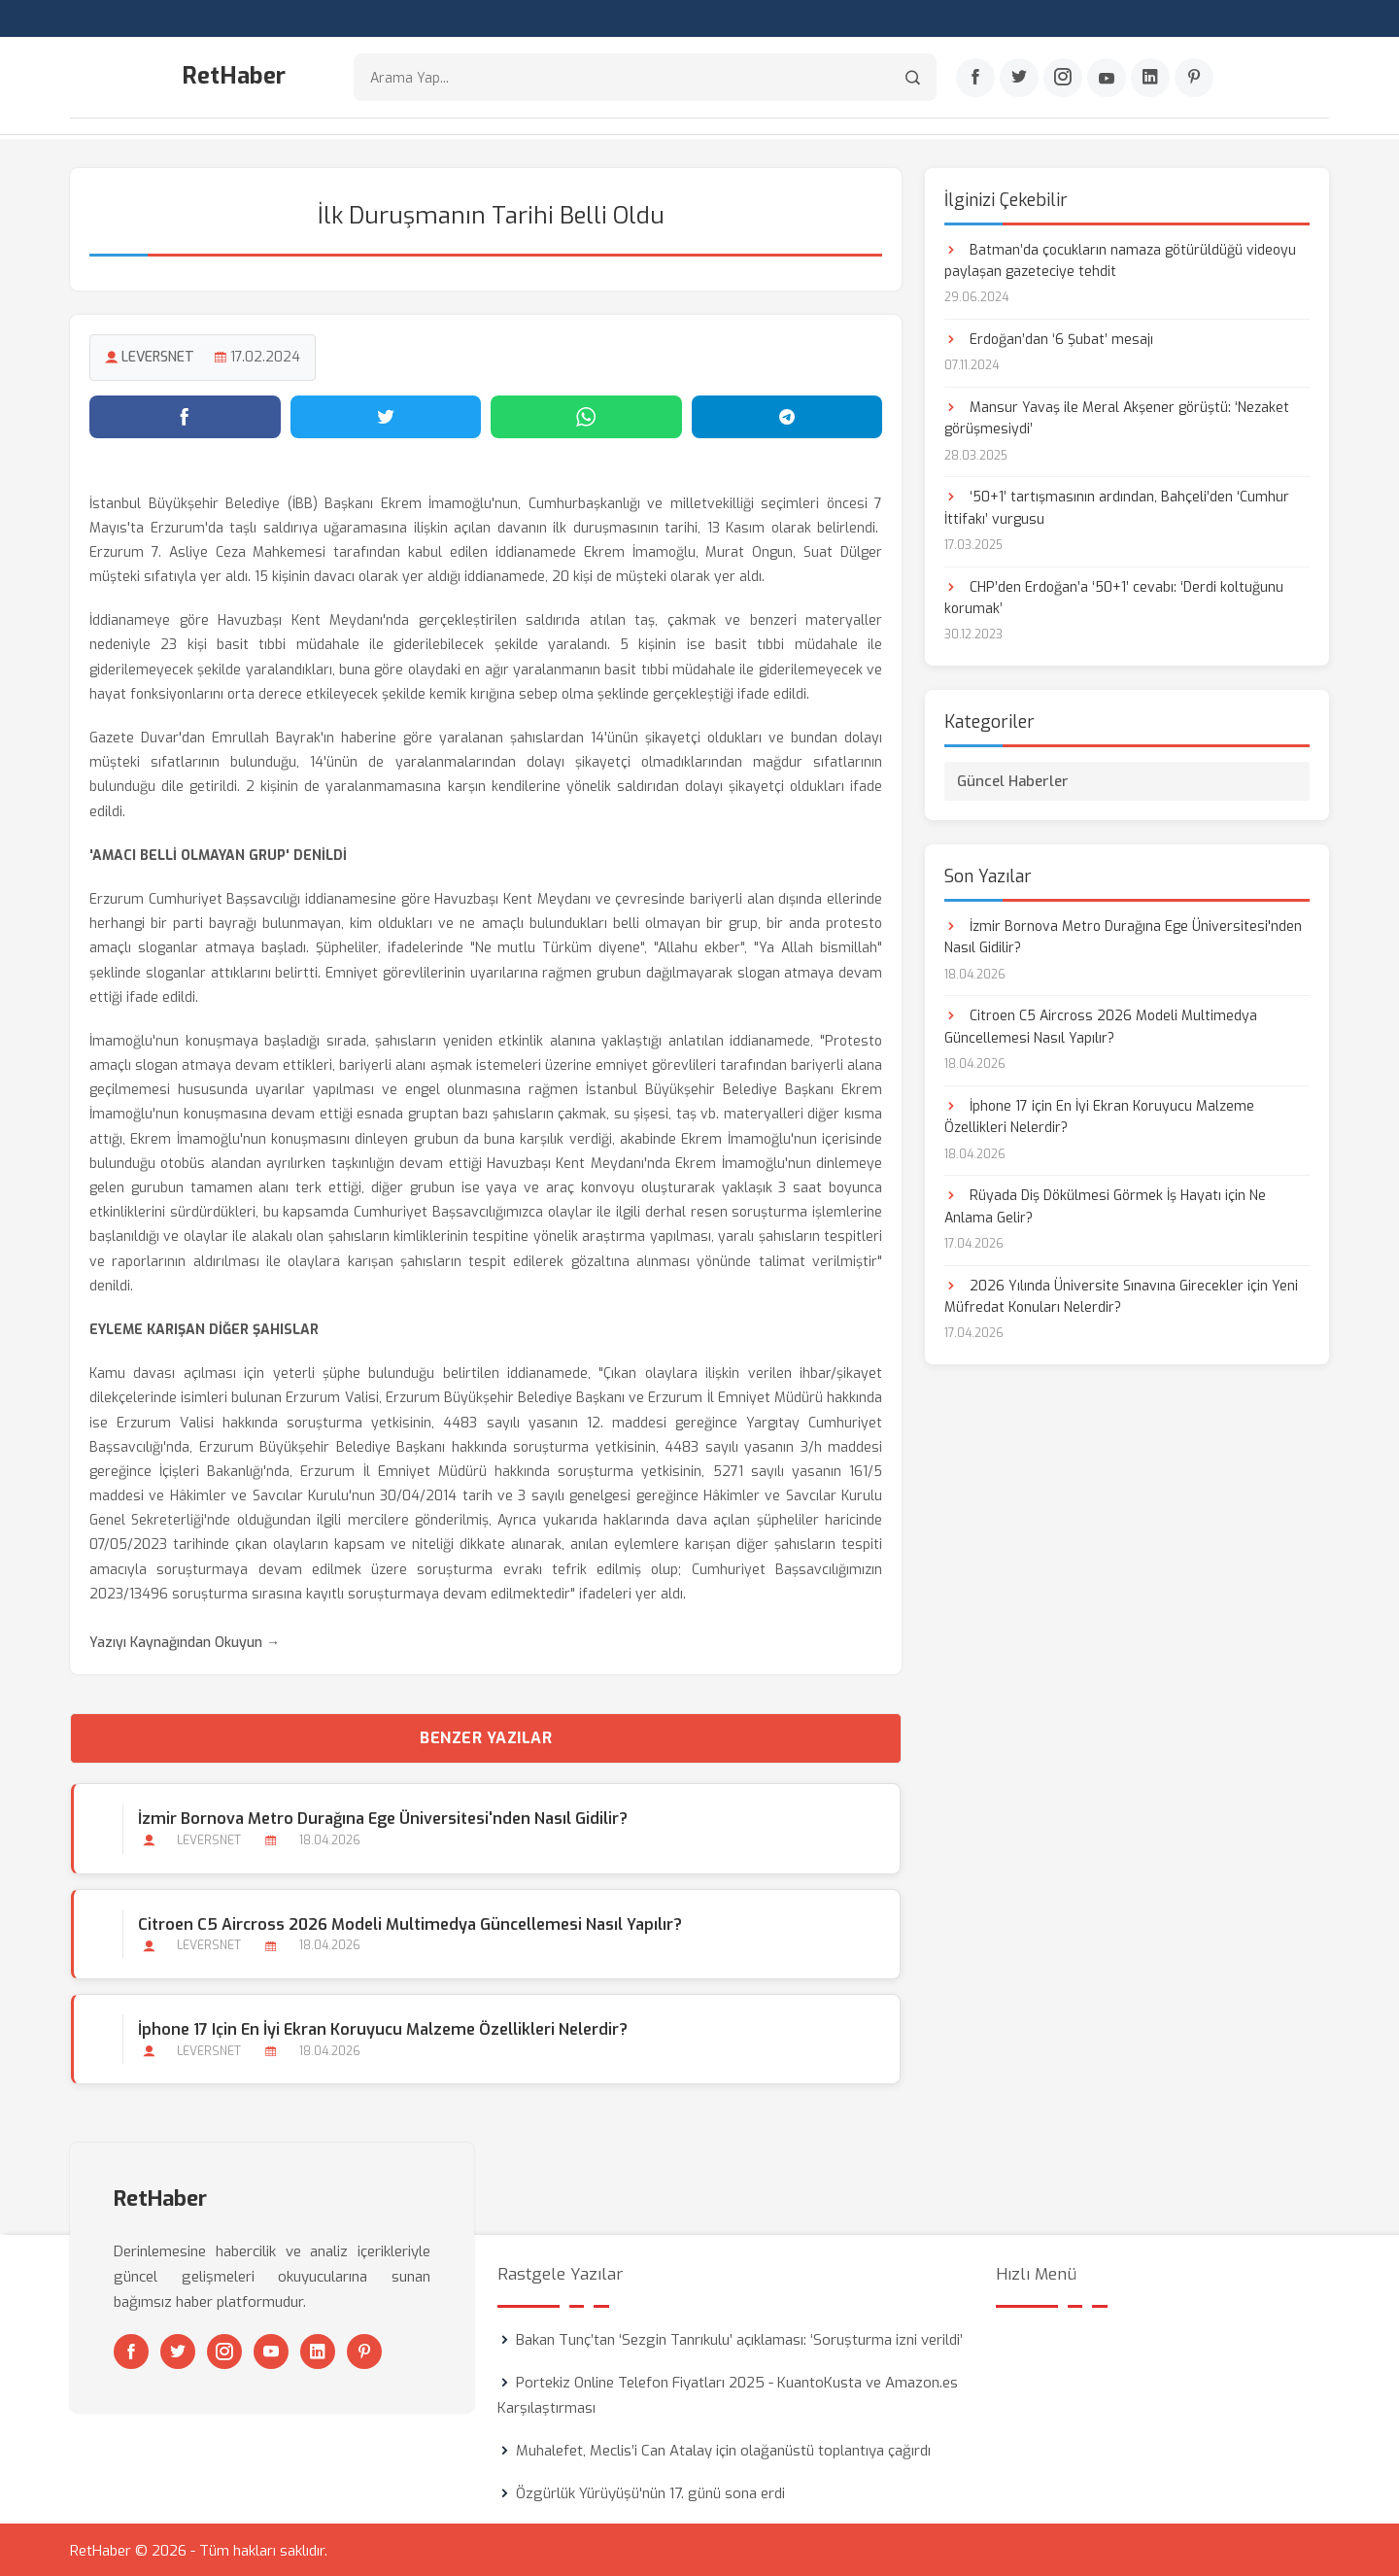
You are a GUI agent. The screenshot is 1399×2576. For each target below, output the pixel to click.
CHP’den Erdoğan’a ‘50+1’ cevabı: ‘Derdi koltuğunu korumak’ (1113, 596)
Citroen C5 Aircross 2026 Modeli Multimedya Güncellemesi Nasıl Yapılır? (409, 1922)
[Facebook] (975, 78)
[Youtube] (1106, 78)
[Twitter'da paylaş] (386, 415)
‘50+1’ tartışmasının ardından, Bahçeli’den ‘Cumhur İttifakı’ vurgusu (1116, 507)
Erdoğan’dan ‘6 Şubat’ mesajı (1048, 337)
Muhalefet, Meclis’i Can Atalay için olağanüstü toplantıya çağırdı (723, 2448)
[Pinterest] (1194, 78)
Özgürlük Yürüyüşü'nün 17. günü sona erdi (650, 2491)
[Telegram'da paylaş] (787, 415)
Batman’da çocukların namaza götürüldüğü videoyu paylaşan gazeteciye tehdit (1120, 259)
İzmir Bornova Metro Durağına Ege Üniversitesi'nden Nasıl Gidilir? (382, 1817)
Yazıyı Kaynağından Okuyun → (184, 1641)
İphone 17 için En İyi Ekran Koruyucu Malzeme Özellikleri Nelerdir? (382, 2027)
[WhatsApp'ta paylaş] (586, 415)
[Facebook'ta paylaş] (185, 415)
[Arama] (913, 78)
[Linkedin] (1150, 78)
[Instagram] (1062, 78)
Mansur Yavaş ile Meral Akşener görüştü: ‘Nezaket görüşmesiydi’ (1116, 416)
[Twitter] (1019, 78)
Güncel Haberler (1013, 779)
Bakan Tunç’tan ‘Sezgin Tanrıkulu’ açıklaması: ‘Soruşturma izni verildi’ (739, 2338)
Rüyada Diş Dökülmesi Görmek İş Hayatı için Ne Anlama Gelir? (1105, 1205)
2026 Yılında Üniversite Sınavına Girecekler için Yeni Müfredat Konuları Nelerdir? (1121, 1295)
